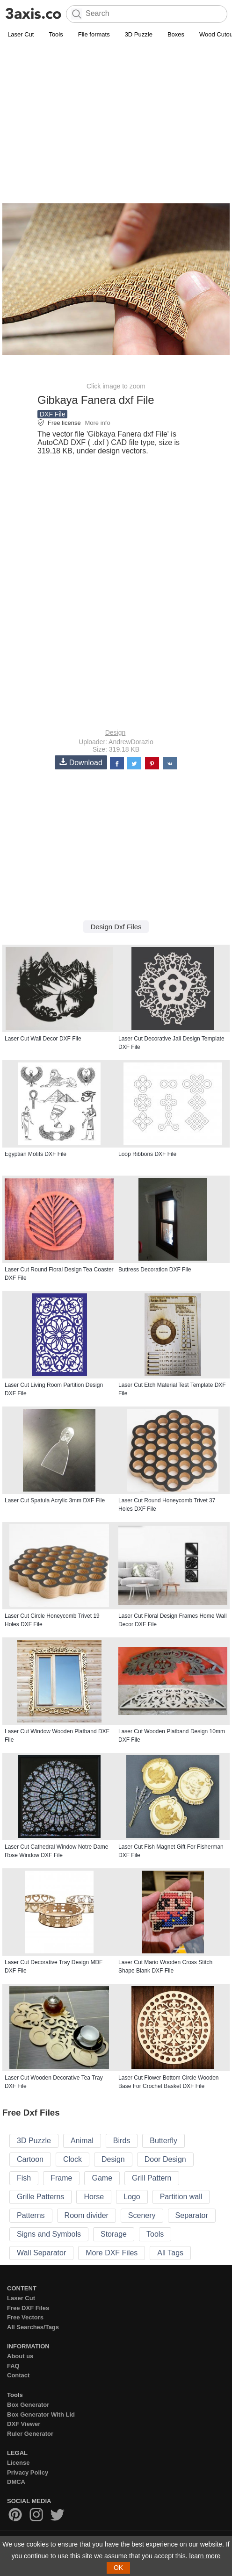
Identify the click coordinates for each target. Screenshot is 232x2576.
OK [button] (118, 2567)
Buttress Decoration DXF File (154, 1269)
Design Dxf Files (115, 927)
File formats (94, 34)
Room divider (87, 2215)
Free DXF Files (28, 2307)
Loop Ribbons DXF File (147, 1154)
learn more (204, 2556)
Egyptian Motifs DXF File (35, 1154)
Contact (18, 2375)
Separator (191, 2215)
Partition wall (181, 2197)
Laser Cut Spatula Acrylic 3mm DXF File (55, 1500)
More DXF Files (112, 2253)
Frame (61, 2178)
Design (115, 732)
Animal (82, 2141)
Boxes (175, 34)
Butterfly (163, 2141)
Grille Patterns (40, 2197)
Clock (72, 2159)
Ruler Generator (30, 2433)
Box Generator (28, 2404)
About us (20, 2356)
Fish (24, 2178)
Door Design (165, 2159)
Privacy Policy (27, 2472)
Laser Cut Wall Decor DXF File (43, 1038)
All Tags (170, 2253)
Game (102, 2178)
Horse (94, 2197)
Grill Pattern (151, 2178)
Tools (56, 34)
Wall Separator (41, 2253)
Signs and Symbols (49, 2234)
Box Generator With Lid (41, 2414)
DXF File (52, 414)
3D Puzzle (138, 34)
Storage (114, 2234)
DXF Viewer (23, 2423)
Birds (121, 2141)
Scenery (142, 2215)
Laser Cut (20, 34)
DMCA (16, 2481)
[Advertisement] (116, 110)
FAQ (13, 2365)
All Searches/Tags (33, 2327)
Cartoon (30, 2159)
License (18, 2462)
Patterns (31, 2215)
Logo (131, 2197)
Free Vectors (25, 2317)
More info (97, 422)
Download (80, 762)
